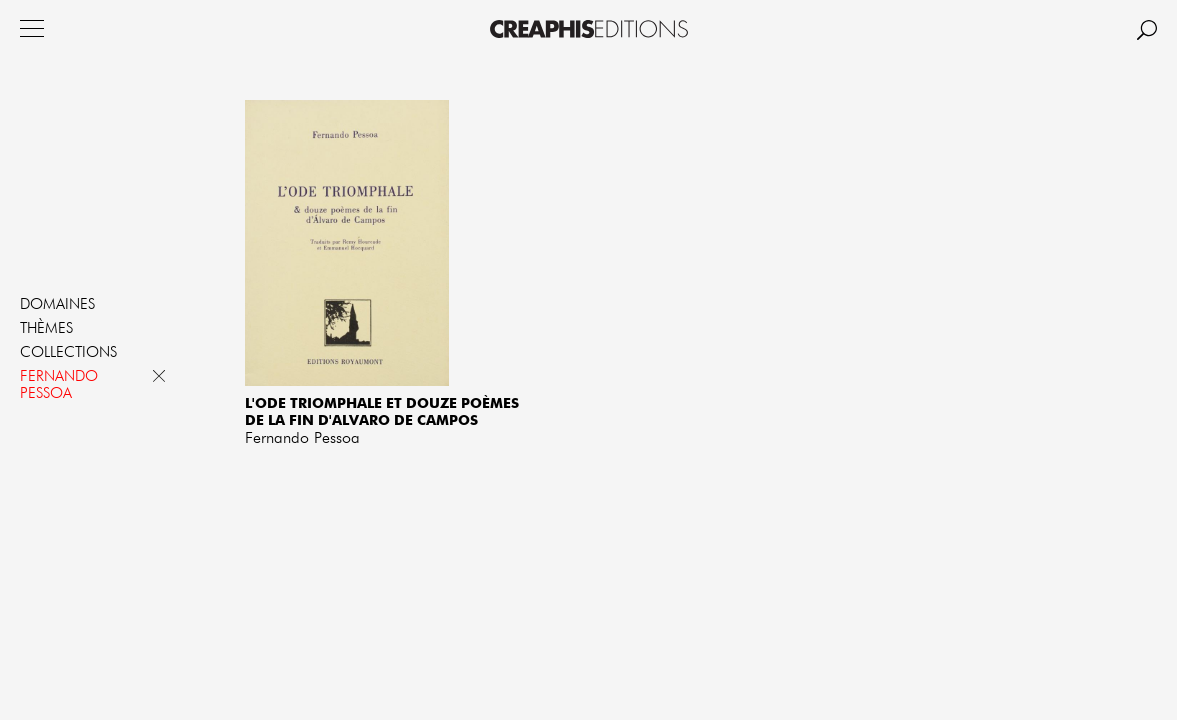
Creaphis (589, 29)
